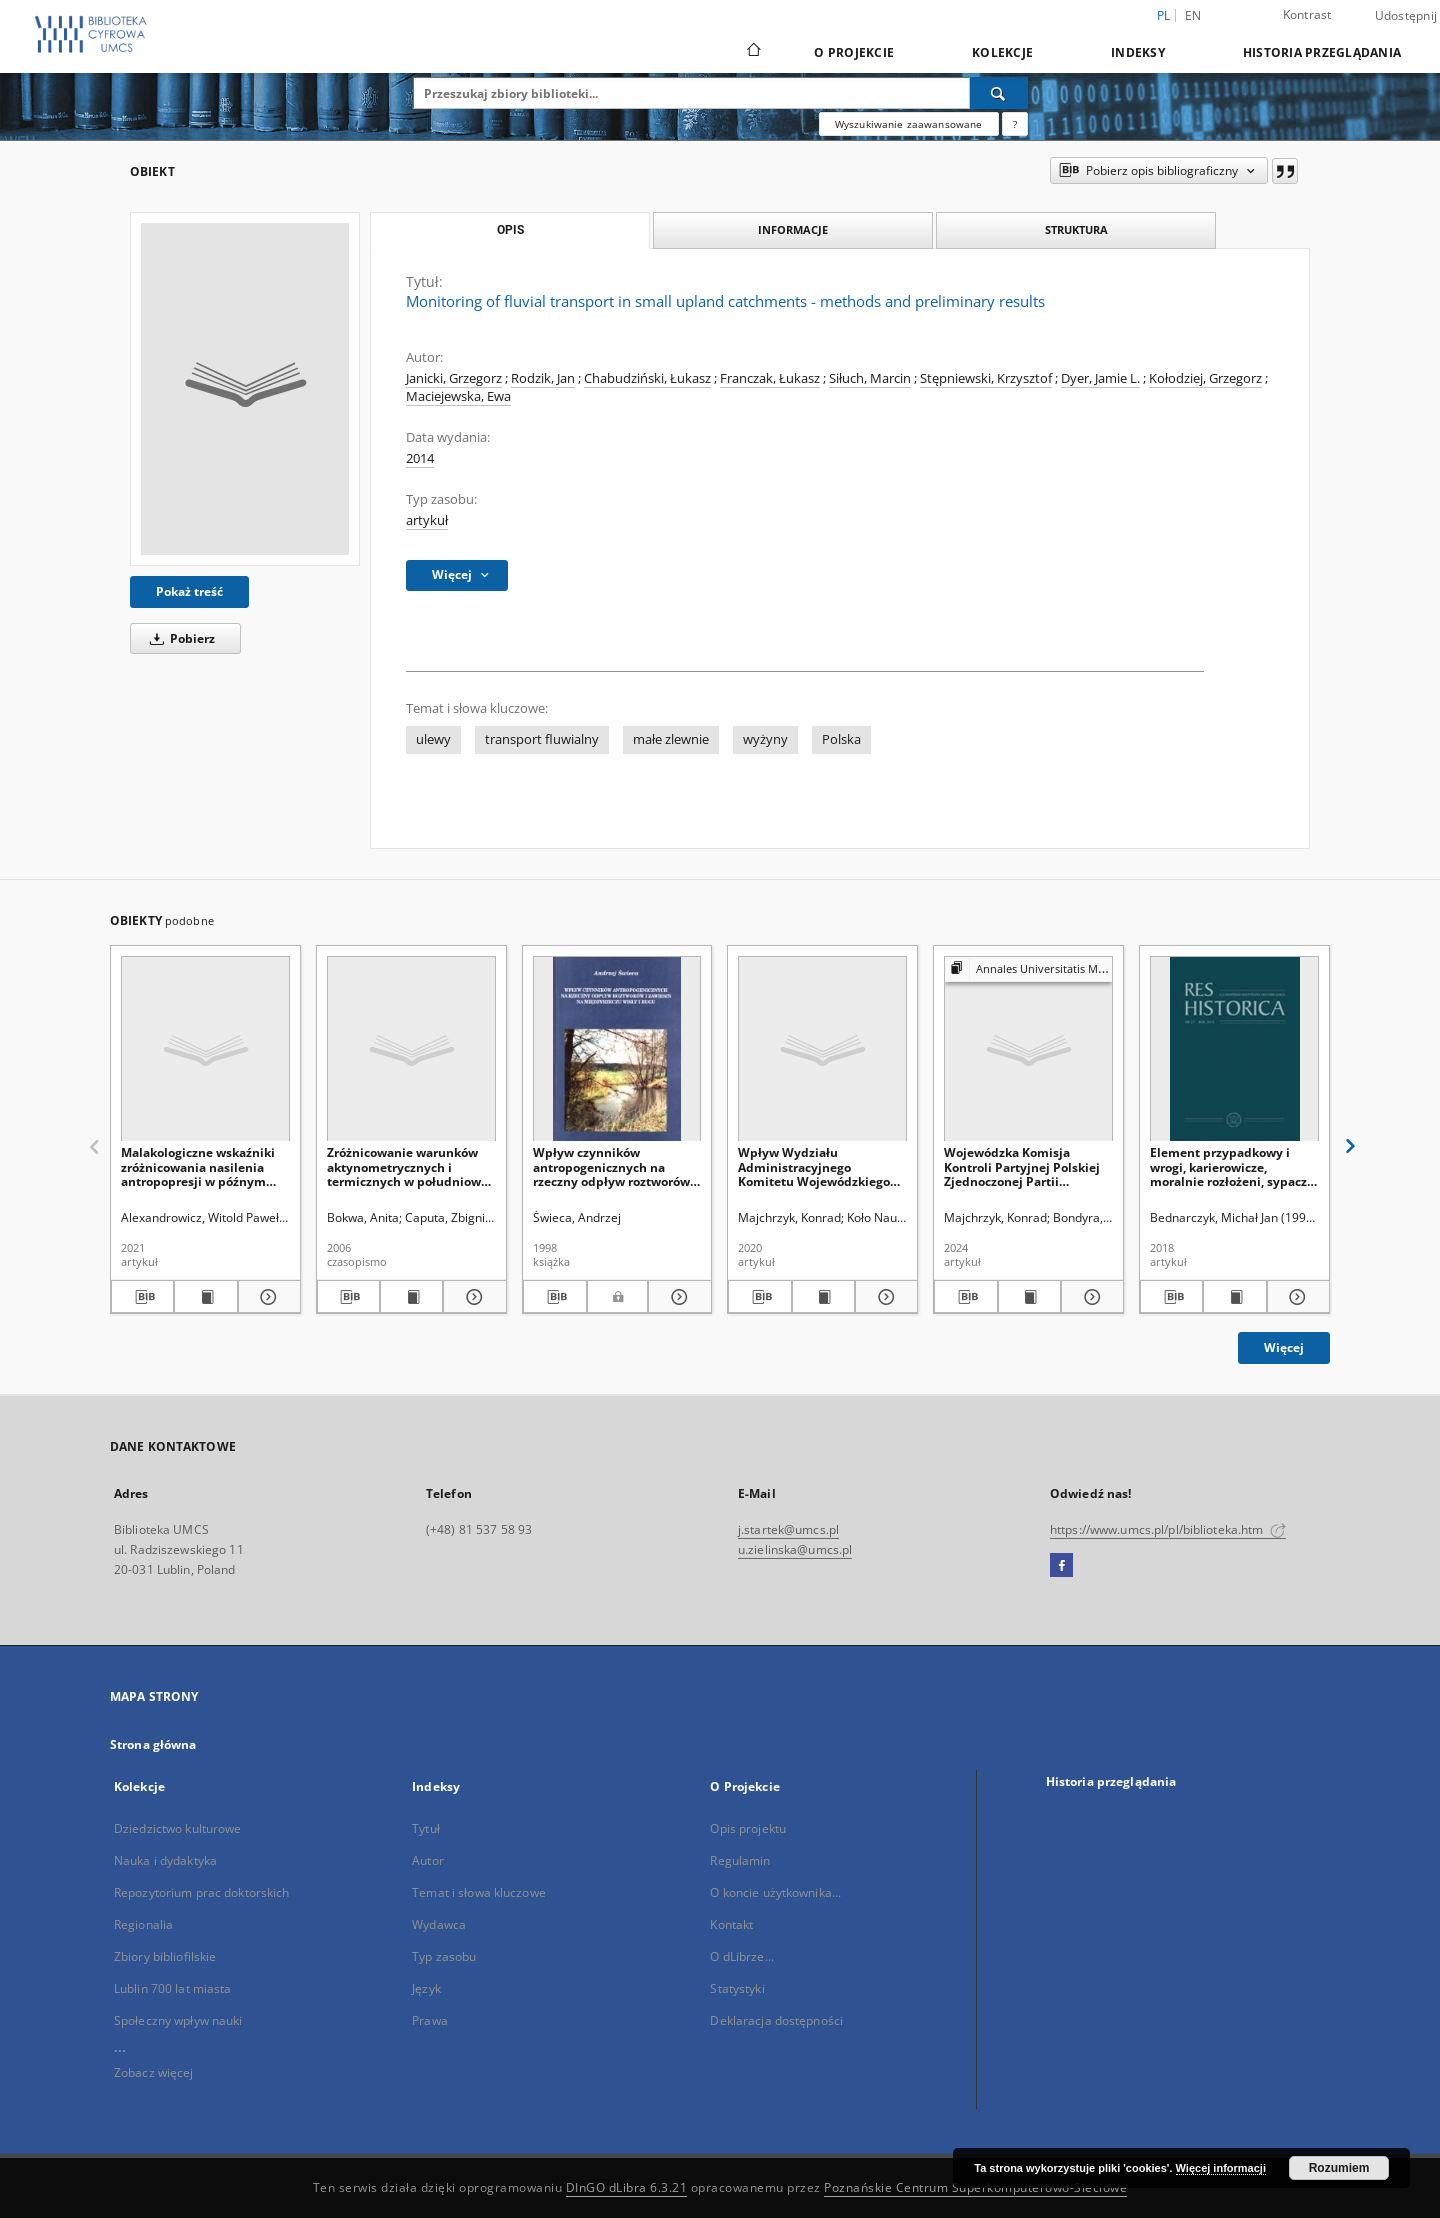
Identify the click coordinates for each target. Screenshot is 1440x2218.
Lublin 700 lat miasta (173, 1988)
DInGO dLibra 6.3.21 (627, 2187)
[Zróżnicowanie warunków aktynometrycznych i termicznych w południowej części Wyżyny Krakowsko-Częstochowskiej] (411, 1049)
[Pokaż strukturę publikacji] (1028, 969)
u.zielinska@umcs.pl (795, 1549)
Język (426, 1988)
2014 (420, 458)
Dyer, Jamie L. (1100, 378)
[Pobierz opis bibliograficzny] (142, 1297)
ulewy (433, 739)
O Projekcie (854, 52)
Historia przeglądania (1322, 52)
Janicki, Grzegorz (454, 378)
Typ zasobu (444, 1956)
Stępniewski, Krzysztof (986, 378)
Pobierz (179, 638)
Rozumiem (1339, 2168)
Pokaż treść (189, 591)
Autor (428, 1860)
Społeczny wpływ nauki (178, 2020)
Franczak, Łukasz (770, 378)
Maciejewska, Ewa (458, 396)
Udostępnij (1406, 16)
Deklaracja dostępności (776, 2020)
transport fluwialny (542, 739)
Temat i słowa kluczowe (479, 1892)
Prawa (430, 2020)
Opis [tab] (510, 230)
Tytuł (426, 1828)
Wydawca (439, 1924)
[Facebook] (1061, 1566)
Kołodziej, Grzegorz (1205, 378)
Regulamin (740, 1860)
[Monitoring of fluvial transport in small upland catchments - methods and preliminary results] (245, 389)
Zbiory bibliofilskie (165, 1956)
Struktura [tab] (1076, 229)
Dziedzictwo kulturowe (178, 1828)
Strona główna (153, 1744)
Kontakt (731, 1924)
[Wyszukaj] (999, 93)
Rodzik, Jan (543, 378)
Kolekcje (1002, 52)
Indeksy (1138, 52)
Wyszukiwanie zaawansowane (909, 124)
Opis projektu (748, 1828)
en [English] (1193, 15)
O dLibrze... (741, 1956)
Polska (841, 739)
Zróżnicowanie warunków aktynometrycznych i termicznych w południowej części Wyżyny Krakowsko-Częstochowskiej (409, 1166)
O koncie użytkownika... (775, 1892)
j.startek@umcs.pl (788, 1529)
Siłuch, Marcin (870, 378)
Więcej (1284, 1347)
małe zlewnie (671, 739)
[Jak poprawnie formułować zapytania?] (1015, 124)
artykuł (427, 520)
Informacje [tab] (793, 229)
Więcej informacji (1221, 2168)
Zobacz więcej (154, 2072)
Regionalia (143, 1924)
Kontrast (1307, 14)
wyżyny (765, 739)
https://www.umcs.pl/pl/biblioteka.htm (1168, 1529)
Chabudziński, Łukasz (647, 378)
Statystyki (737, 1988)
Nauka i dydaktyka (165, 1860)
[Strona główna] (752, 52)
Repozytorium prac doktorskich (201, 1892)
